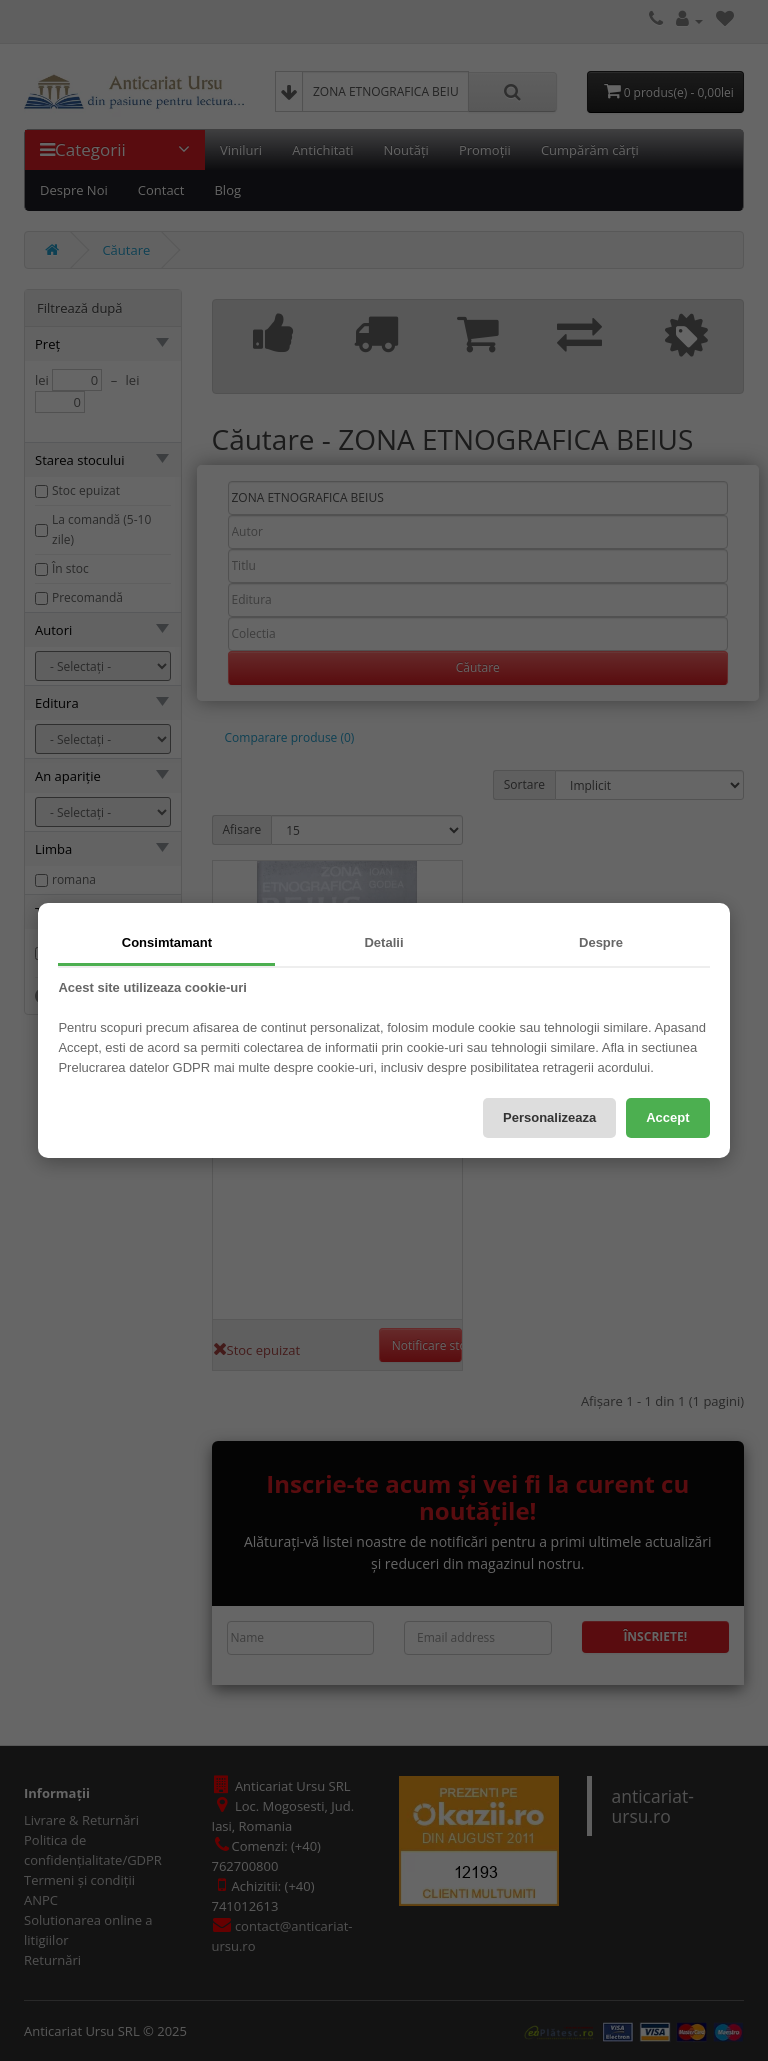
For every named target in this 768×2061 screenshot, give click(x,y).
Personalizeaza (549, 1117)
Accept (667, 1117)
